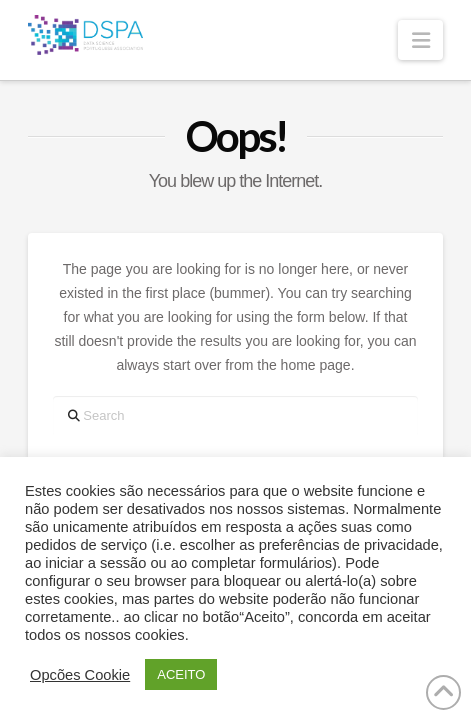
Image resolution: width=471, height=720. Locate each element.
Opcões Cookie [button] (80, 675)
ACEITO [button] (181, 674)
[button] (420, 40)
